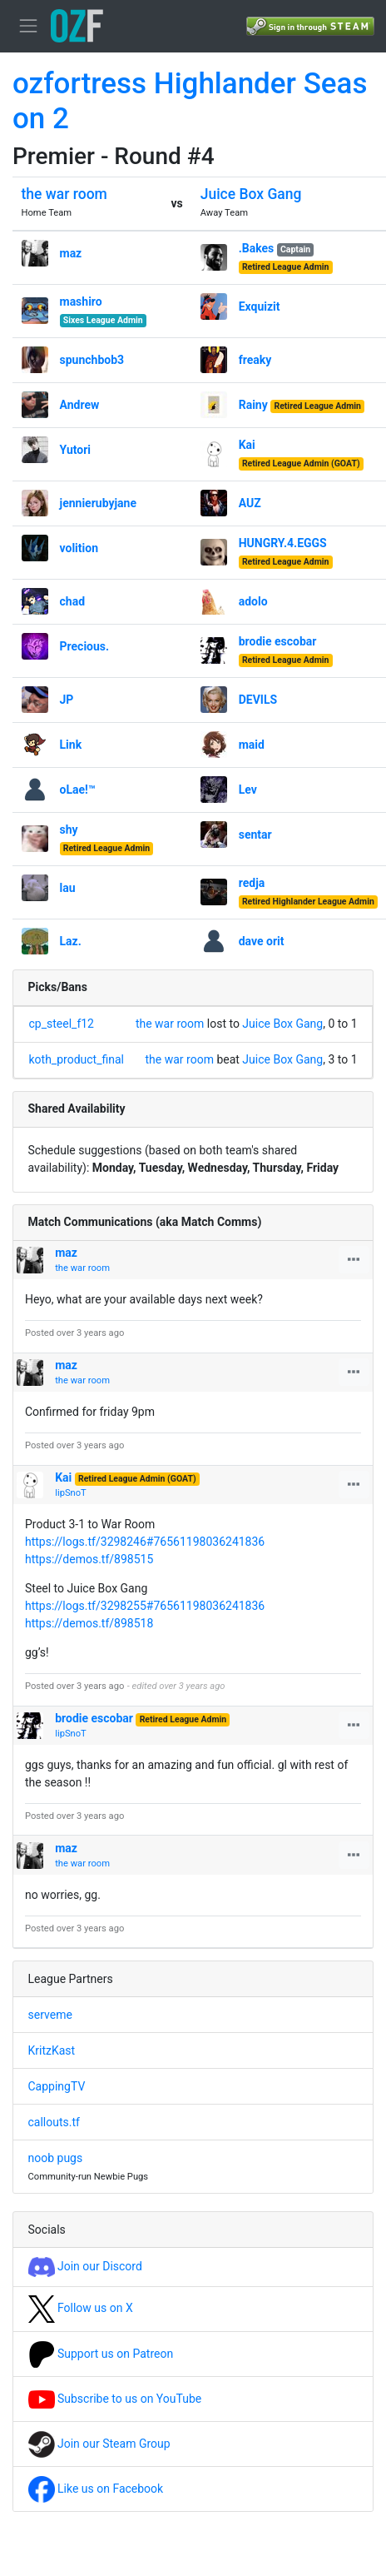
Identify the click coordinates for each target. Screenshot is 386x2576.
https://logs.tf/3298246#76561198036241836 (145, 1541)
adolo (253, 601)
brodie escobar (278, 641)
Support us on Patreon (101, 2353)
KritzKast (52, 2050)
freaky (255, 359)
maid (252, 744)
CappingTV (57, 2086)
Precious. (85, 646)
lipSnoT (71, 1492)
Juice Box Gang (251, 194)
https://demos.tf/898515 (89, 1559)
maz (71, 253)
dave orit (262, 941)
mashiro (81, 301)
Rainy (253, 404)
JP (67, 699)
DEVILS (258, 699)
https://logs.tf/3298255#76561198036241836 (145, 1605)
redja (252, 882)
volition (79, 548)
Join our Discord (85, 2266)
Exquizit (259, 306)
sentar (255, 834)
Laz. (71, 941)
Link (71, 744)
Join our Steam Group (99, 2443)
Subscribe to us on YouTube (115, 2398)
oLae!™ (78, 789)
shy (69, 829)
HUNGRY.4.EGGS (283, 543)
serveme (50, 2014)
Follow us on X (80, 2307)
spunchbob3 (92, 359)
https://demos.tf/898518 (89, 1623)
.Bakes (257, 248)
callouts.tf (54, 2122)
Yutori (76, 449)
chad (73, 601)
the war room (64, 194)
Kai (247, 444)
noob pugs (55, 2158)
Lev (248, 789)
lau (68, 887)
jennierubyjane (98, 503)
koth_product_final (77, 1059)
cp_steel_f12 (61, 1023)
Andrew (80, 404)
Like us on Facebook (96, 2488)
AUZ (250, 503)
